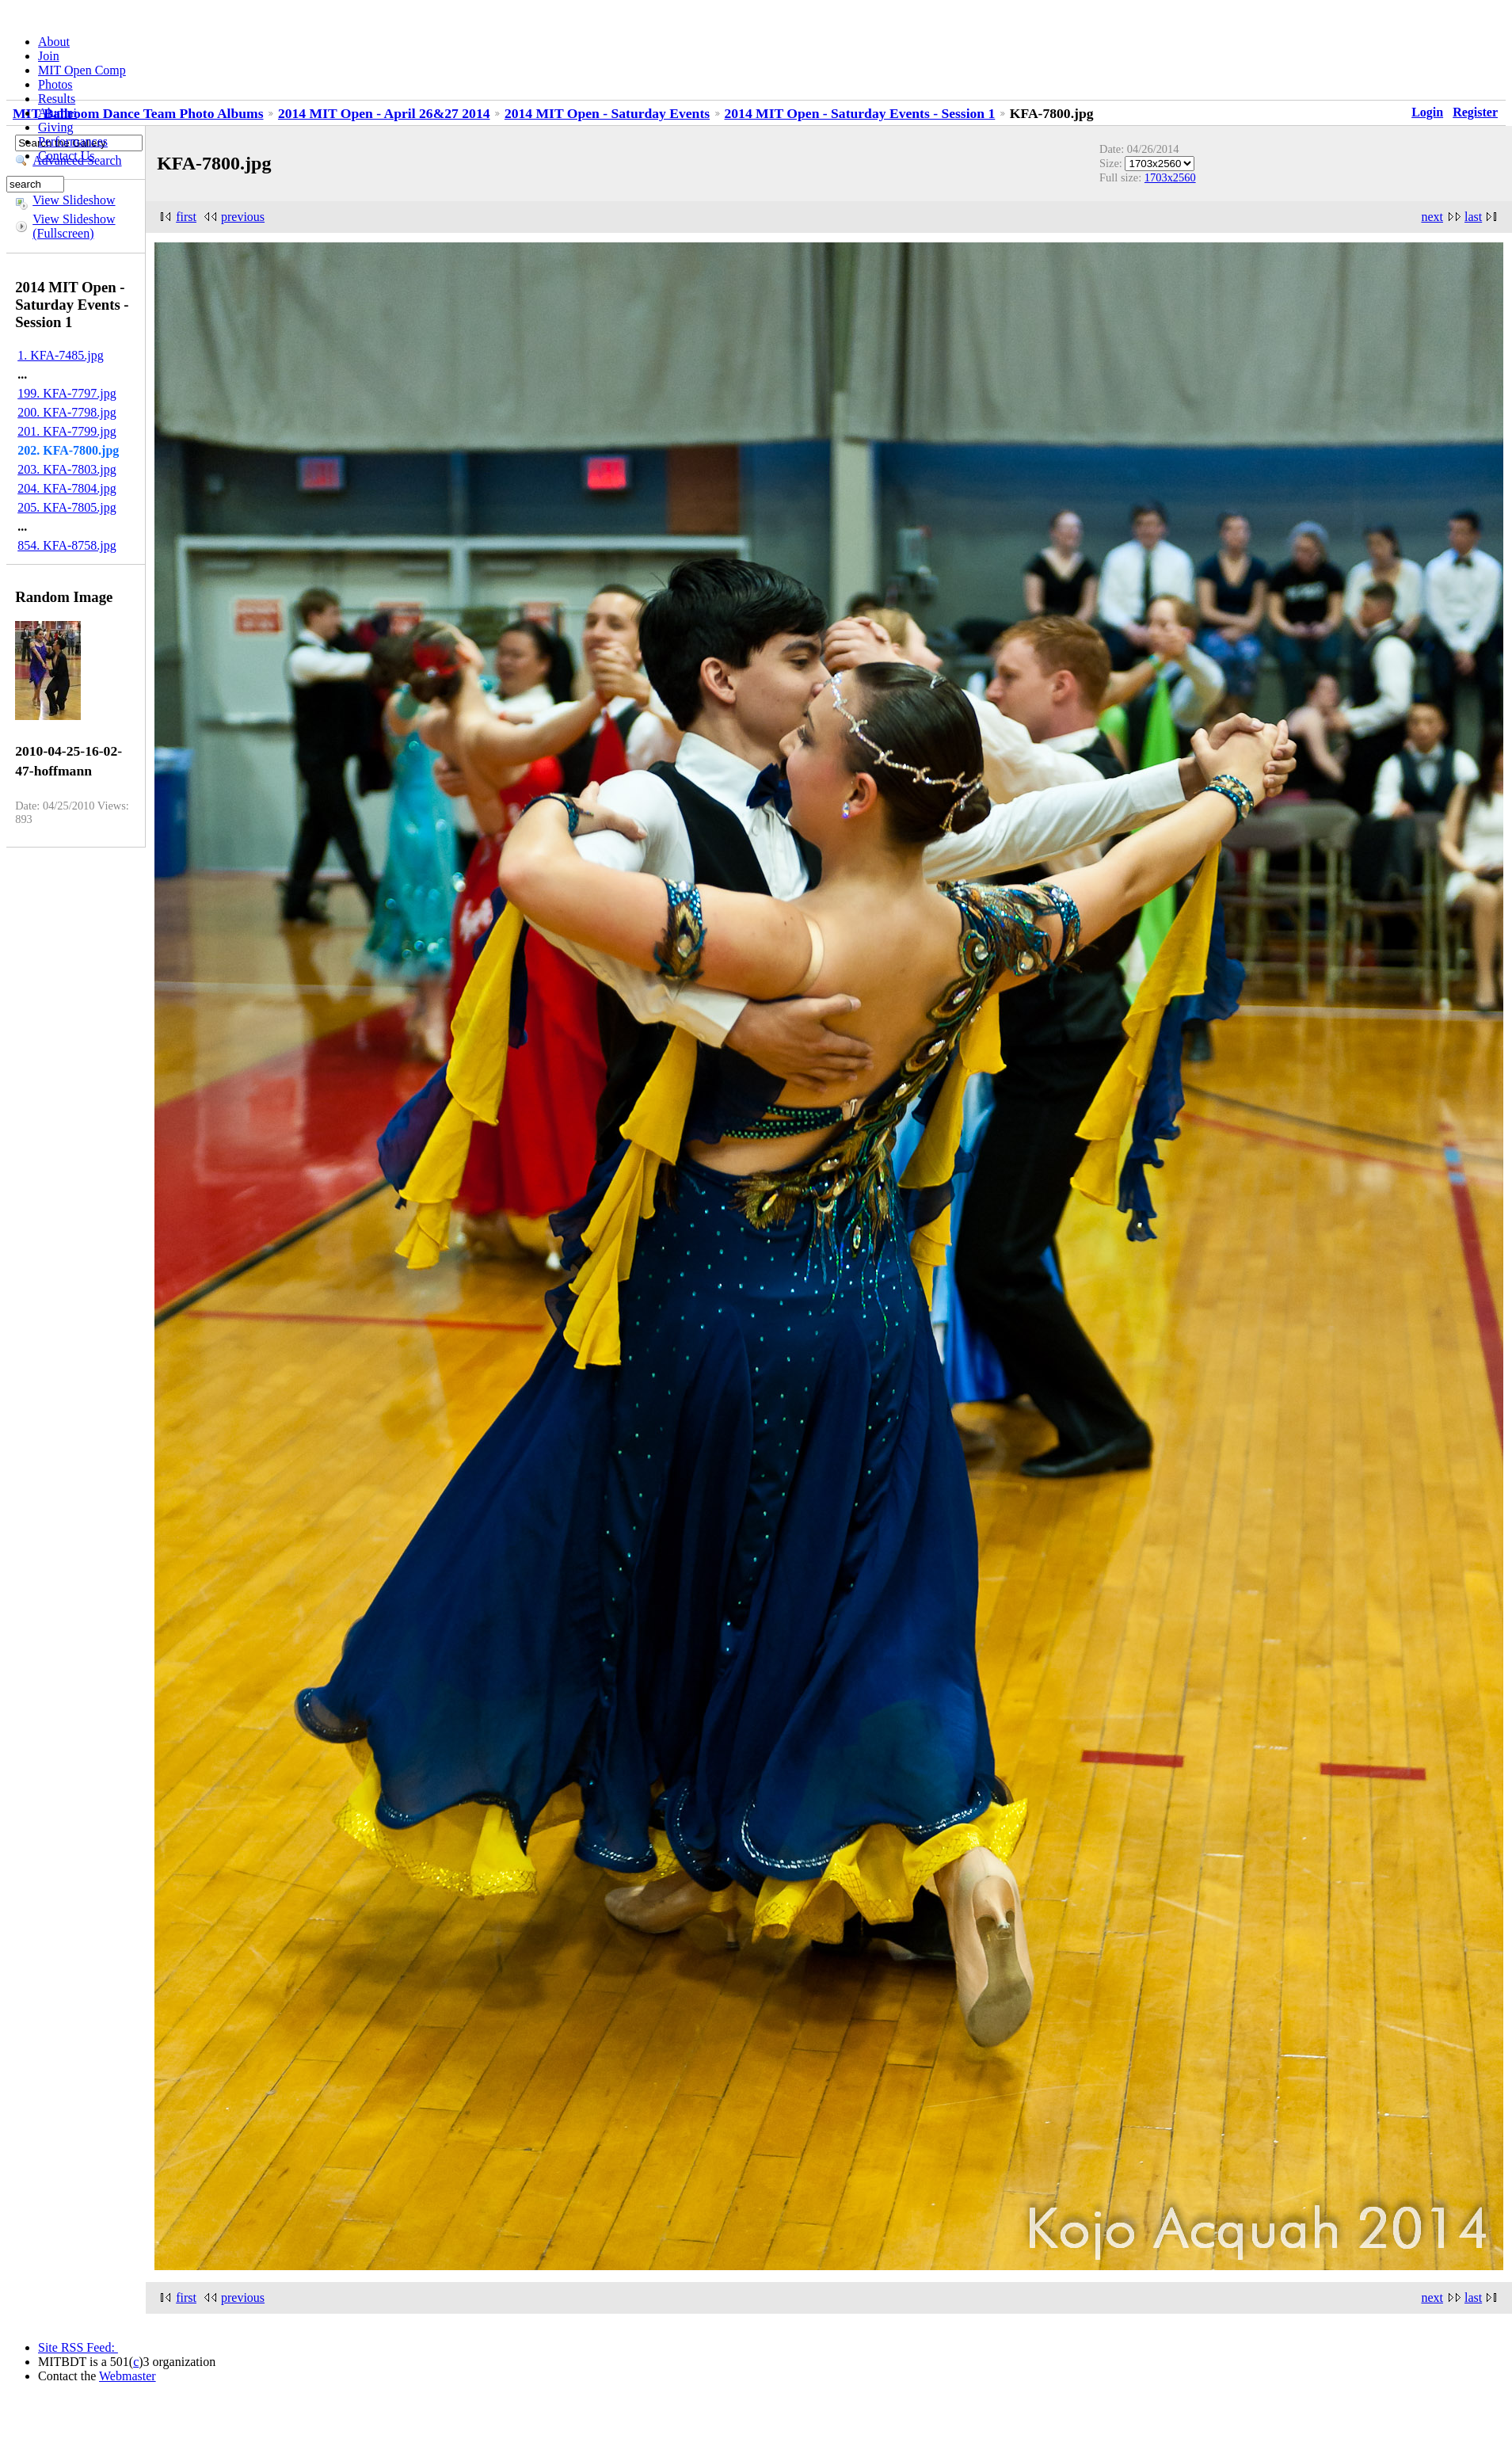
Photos (55, 84)
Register (1475, 112)
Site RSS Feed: (78, 2347)
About (54, 41)
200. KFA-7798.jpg (66, 412)
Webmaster (127, 2376)
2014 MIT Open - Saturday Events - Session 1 (860, 113)
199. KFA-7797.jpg (66, 393)
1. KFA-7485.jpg (60, 355)
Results (56, 98)
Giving (55, 127)
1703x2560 (1170, 177)
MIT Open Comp (82, 70)
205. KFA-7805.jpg (66, 507)
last (1473, 216)
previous (243, 216)
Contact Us (66, 155)
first (186, 216)
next (1432, 216)
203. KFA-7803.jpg (66, 469)
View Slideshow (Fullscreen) (73, 226)
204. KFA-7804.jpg (66, 488)
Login (1427, 112)
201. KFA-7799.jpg (66, 431)
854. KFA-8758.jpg (66, 545)
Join (48, 56)
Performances (73, 141)
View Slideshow (73, 200)
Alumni (57, 113)
